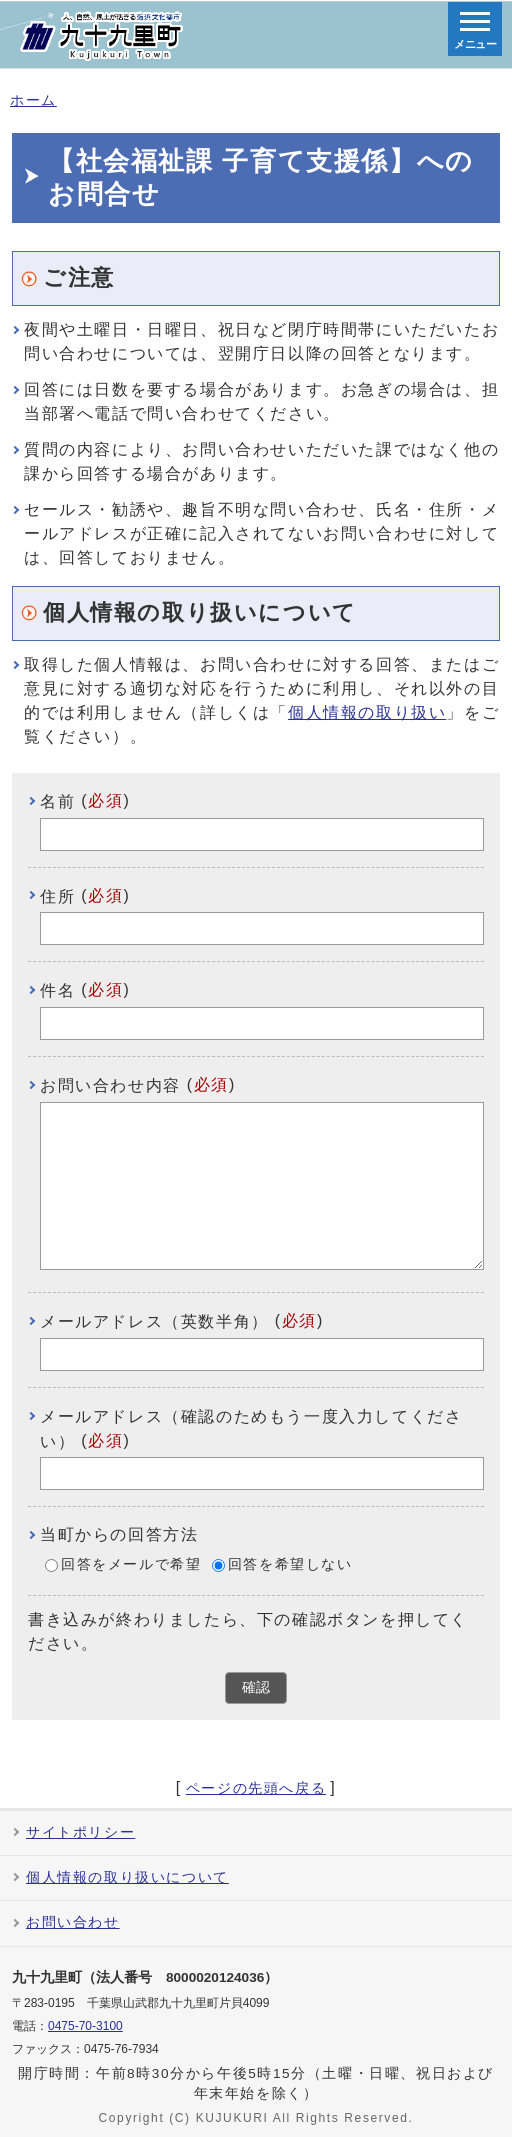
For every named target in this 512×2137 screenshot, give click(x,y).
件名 (57, 990)
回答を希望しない (290, 1564)
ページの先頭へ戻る (256, 1789)
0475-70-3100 (85, 2026)
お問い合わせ (73, 1922)
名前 (57, 801)
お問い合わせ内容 (110, 1085)
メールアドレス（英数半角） (154, 1321)
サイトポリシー (80, 1832)
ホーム (33, 100)
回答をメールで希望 (131, 1564)
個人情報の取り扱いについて (127, 1877)
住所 (57, 895)
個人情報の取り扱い (367, 712)
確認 (256, 1687)
